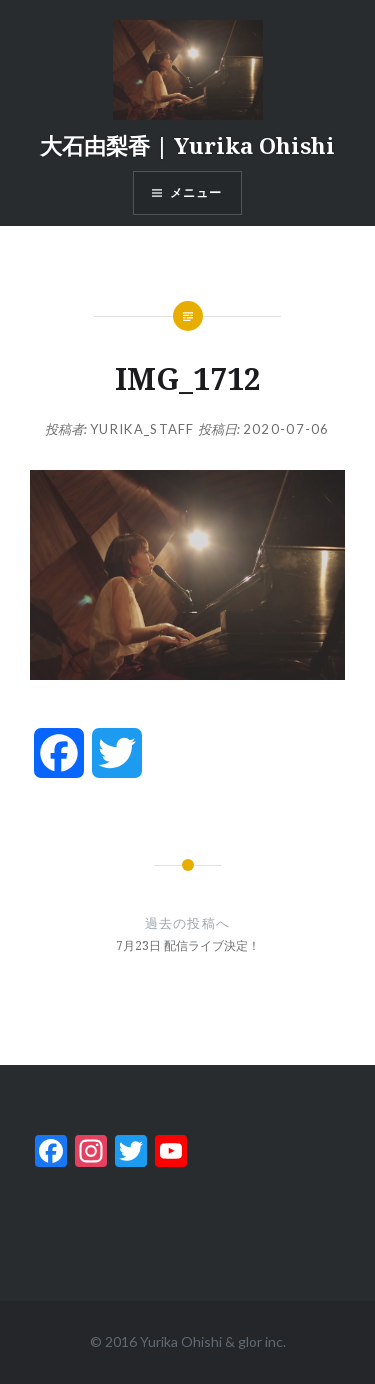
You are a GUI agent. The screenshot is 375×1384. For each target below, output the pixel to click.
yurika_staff (142, 429)
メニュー (196, 193)
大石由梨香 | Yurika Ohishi (187, 145)
